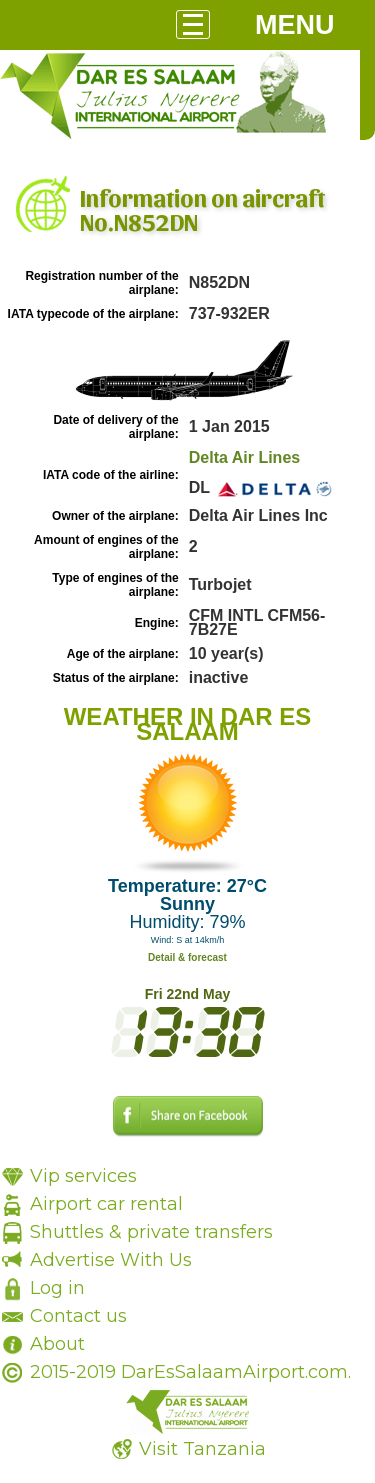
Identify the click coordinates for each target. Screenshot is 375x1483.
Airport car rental (106, 1204)
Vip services (83, 1176)
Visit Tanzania (202, 1449)
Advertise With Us (111, 1260)
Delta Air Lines (244, 457)
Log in (57, 1288)
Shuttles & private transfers (151, 1232)
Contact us (78, 1316)
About (57, 1344)
